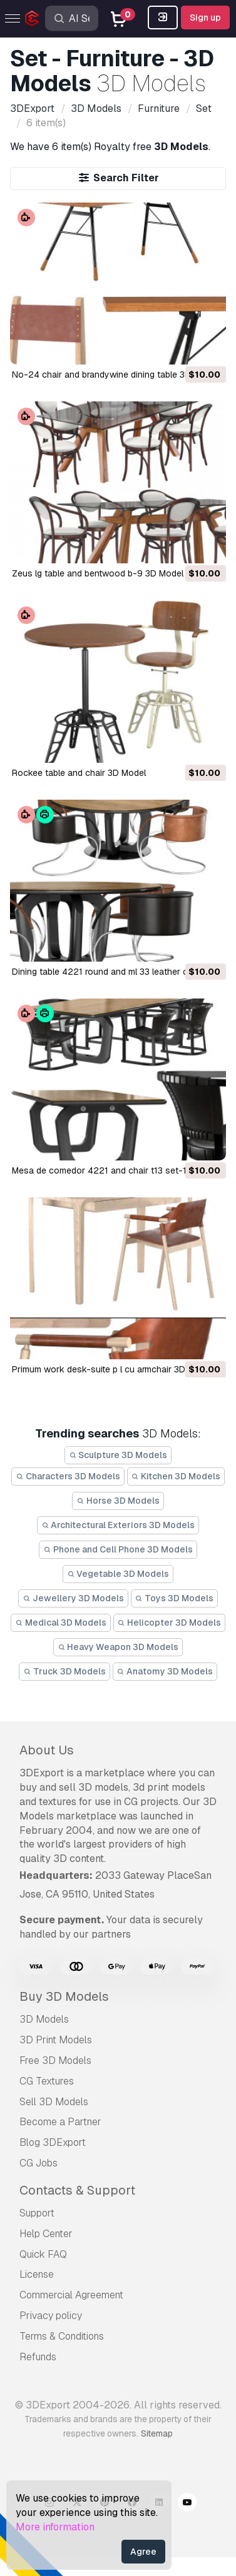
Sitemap (157, 2433)
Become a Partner (60, 2121)
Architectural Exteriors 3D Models (118, 1525)
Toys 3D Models (174, 1598)
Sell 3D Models (53, 2101)
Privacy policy (50, 2315)
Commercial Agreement (71, 2295)
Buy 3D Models (64, 1996)
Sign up (205, 17)
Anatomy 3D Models (165, 1671)
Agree (143, 2551)
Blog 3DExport (52, 2142)
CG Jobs (38, 2163)
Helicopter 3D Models (170, 1622)
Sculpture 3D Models (118, 1455)
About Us (46, 1750)
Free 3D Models (55, 2060)
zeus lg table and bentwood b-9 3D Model (97, 573)
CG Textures (46, 2081)
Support (36, 2213)
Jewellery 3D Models (73, 1598)
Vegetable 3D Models (118, 1573)
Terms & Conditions (61, 2336)
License (36, 2274)
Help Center (46, 2233)
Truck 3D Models (64, 1671)
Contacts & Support (77, 2190)
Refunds (37, 2356)
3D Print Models (55, 2039)
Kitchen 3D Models (176, 1476)
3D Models (44, 2019)
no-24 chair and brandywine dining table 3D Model (115, 374)
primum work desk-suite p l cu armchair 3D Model (112, 1369)
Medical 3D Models (60, 1622)
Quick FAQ (43, 2254)
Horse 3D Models (118, 1500)
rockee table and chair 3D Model (79, 772)
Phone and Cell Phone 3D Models (118, 1549)
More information (55, 2526)
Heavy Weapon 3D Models (118, 1647)
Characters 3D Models (68, 1476)
